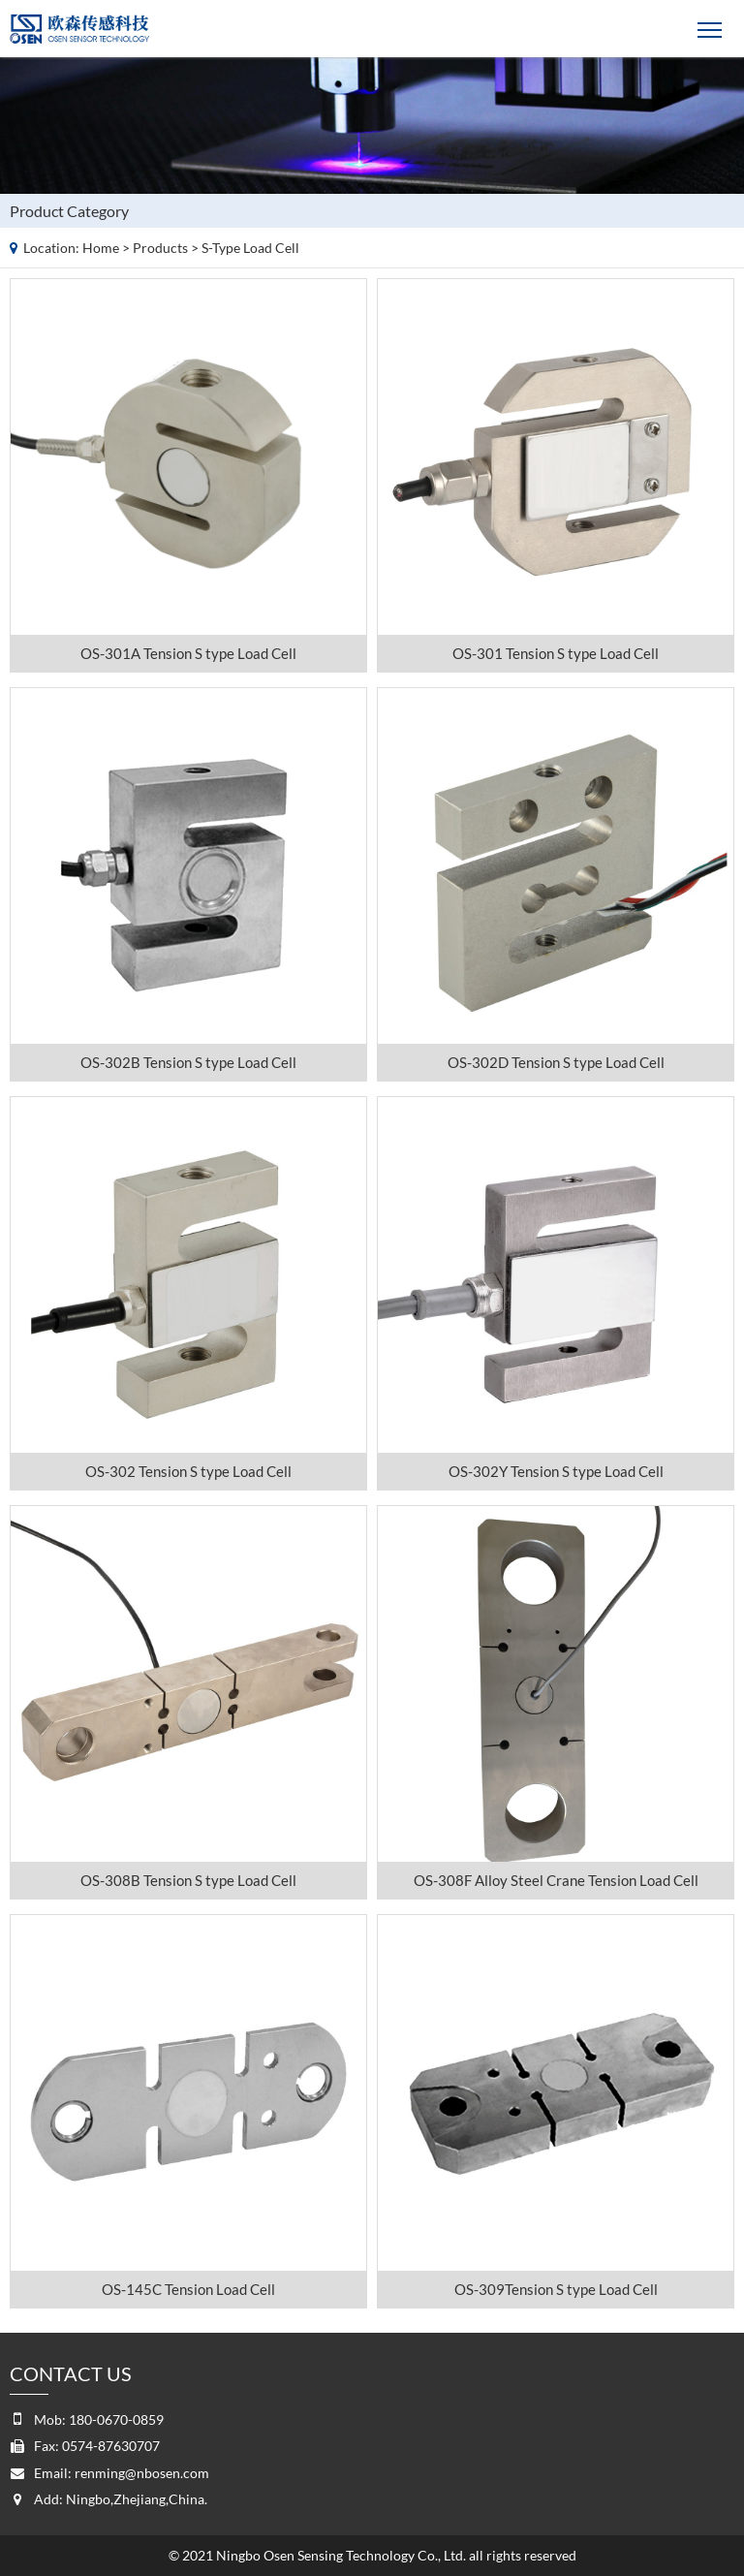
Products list (726, 207)
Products (160, 247)
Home (100, 247)
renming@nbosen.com (142, 2473)
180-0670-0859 (116, 2419)
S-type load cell (250, 247)
